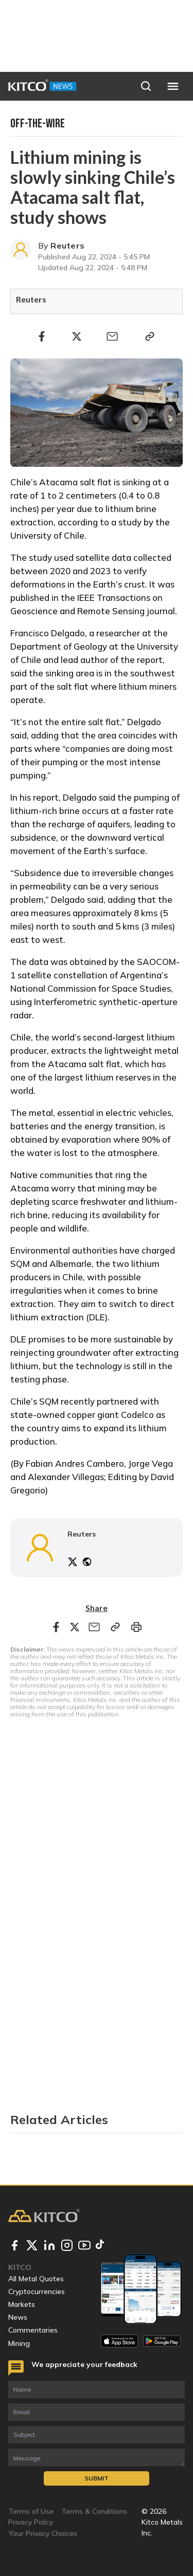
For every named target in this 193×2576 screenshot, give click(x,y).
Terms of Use (31, 2511)
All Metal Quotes (36, 2278)
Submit (96, 2478)
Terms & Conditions (94, 2511)
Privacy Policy (30, 2522)
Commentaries (33, 2330)
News (17, 2317)
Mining (19, 2343)
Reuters (67, 245)
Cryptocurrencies (36, 2291)
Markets (21, 2304)
